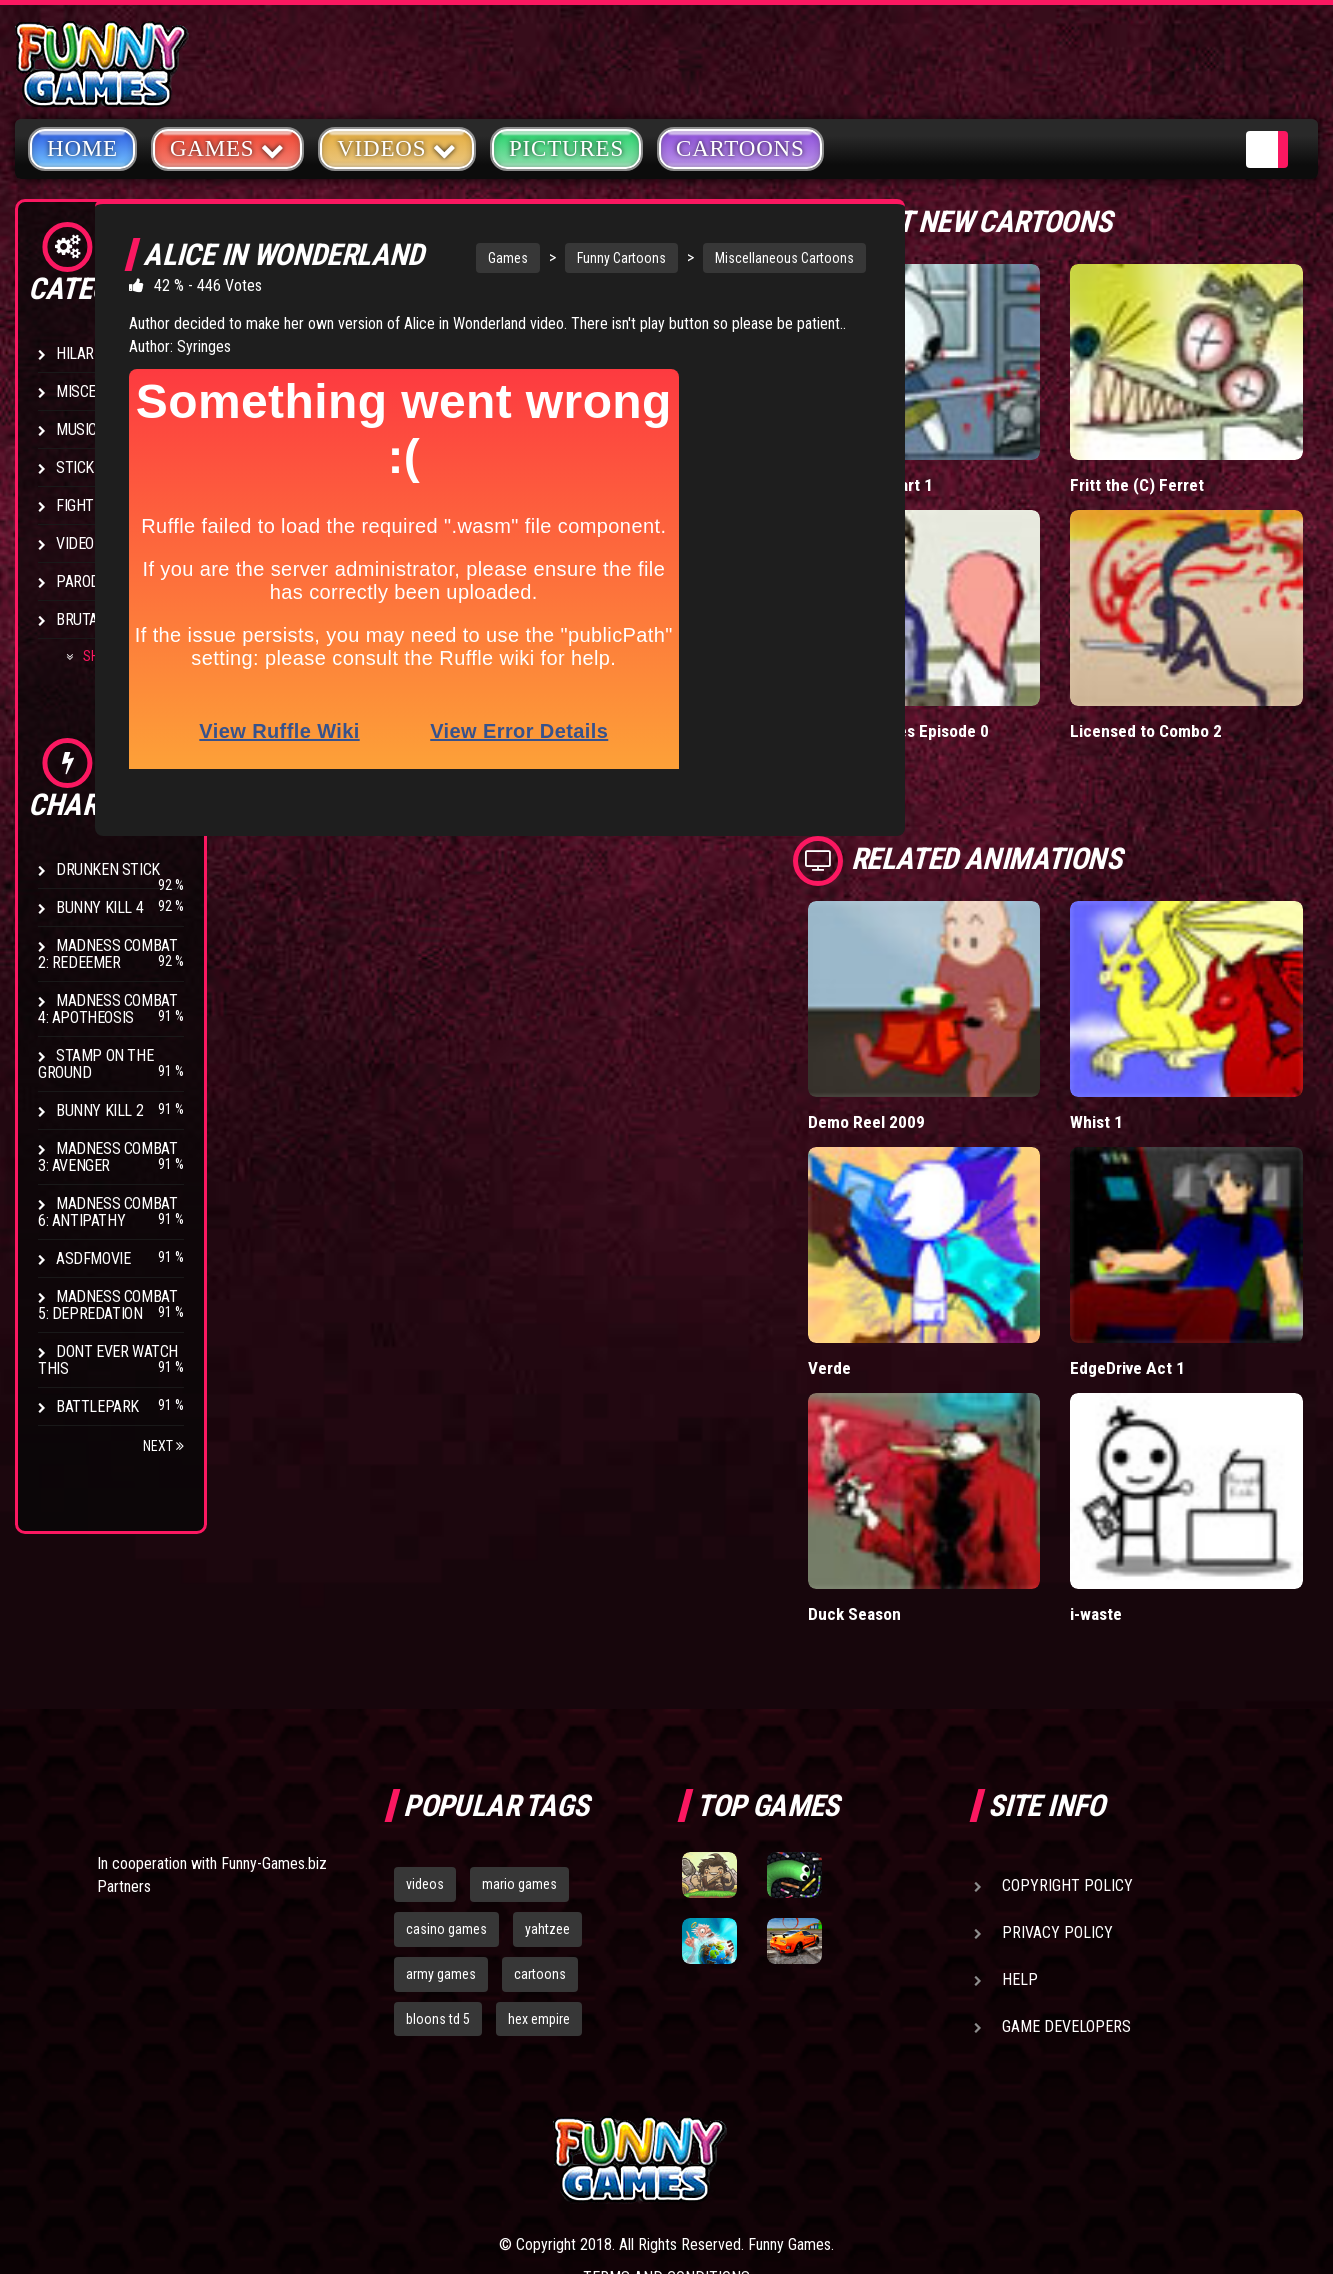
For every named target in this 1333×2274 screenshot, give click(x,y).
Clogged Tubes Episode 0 (991, 652)
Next (163, 1446)
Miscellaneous (109, 391)
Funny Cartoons (571, 258)
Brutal (81, 619)
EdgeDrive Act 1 (1174, 1211)
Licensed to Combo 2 (1193, 652)
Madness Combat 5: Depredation (107, 1305)
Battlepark (97, 1406)
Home (82, 148)
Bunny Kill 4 (99, 907)
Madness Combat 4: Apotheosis (107, 1009)
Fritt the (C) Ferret (1183, 445)
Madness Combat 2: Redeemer (107, 954)
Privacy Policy (1057, 1787)
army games (441, 1829)
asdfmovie (93, 1258)
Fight (75, 505)
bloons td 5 (438, 1874)
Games (458, 258)
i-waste (1144, 1418)
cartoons (540, 1829)
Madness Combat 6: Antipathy (107, 1212)
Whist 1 (1144, 1004)
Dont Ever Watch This (108, 1360)
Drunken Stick (108, 869)
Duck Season (947, 1418)
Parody (82, 581)
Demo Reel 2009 (958, 1004)
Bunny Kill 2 (99, 1110)
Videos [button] (397, 147)
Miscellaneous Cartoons (734, 258)
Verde (921, 1211)
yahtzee (547, 1784)
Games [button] (227, 147)
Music (76, 429)
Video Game (95, 543)
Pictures (566, 148)
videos (425, 1739)
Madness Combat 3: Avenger (107, 1157)
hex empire (539, 1874)
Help (1020, 1834)
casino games (446, 1784)
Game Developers (1066, 1881)
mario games (519, 1739)
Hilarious (89, 353)
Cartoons (740, 148)
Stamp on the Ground (95, 1064)
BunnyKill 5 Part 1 (963, 445)
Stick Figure (99, 467)
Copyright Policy (1067, 1740)
